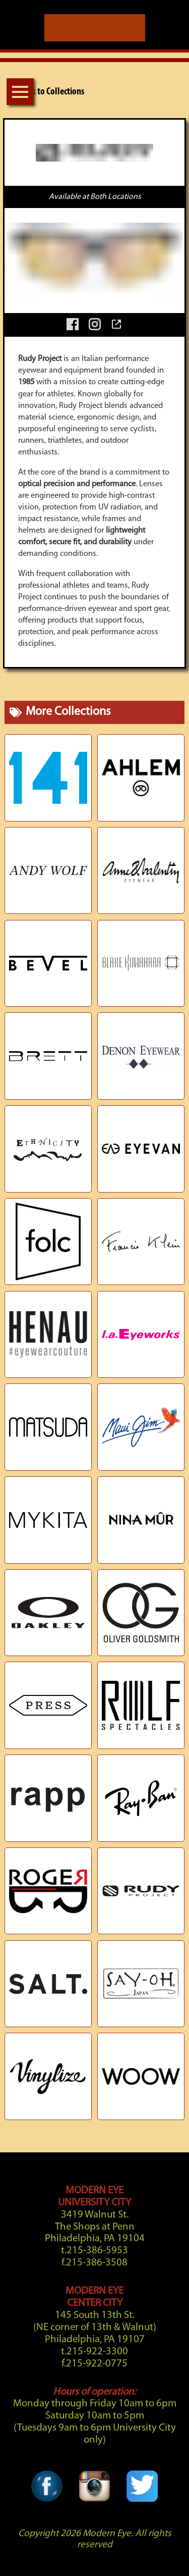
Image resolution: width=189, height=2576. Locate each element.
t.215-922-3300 (94, 2351)
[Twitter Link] (142, 2475)
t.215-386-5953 (94, 2250)
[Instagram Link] (94, 2475)
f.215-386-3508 (94, 2262)
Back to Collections (44, 92)
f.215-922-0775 (94, 2363)
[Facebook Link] (47, 2475)
